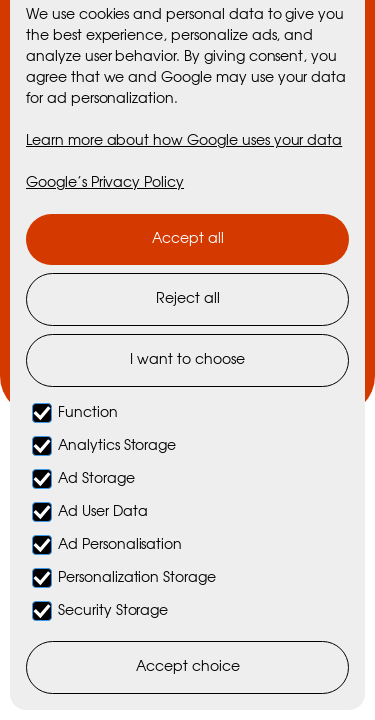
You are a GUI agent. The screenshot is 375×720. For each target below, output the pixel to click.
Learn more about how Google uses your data (184, 141)
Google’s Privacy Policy (105, 183)
